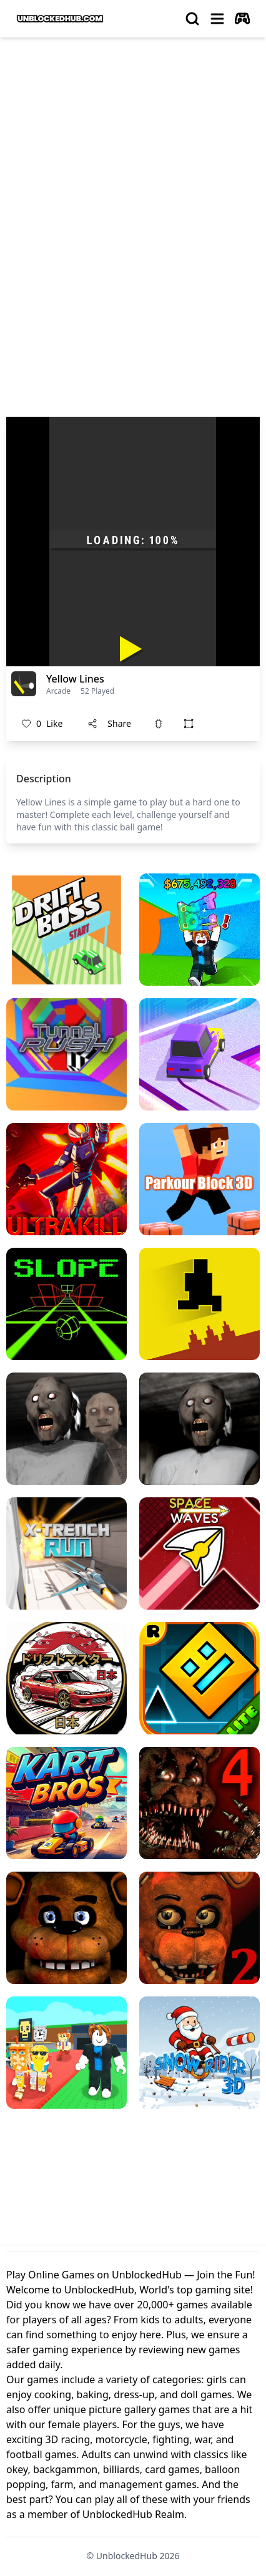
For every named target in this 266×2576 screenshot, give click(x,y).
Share (109, 723)
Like (41, 723)
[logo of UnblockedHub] (60, 18)
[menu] (217, 18)
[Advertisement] (133, 186)
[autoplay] (242, 18)
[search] (192, 18)
